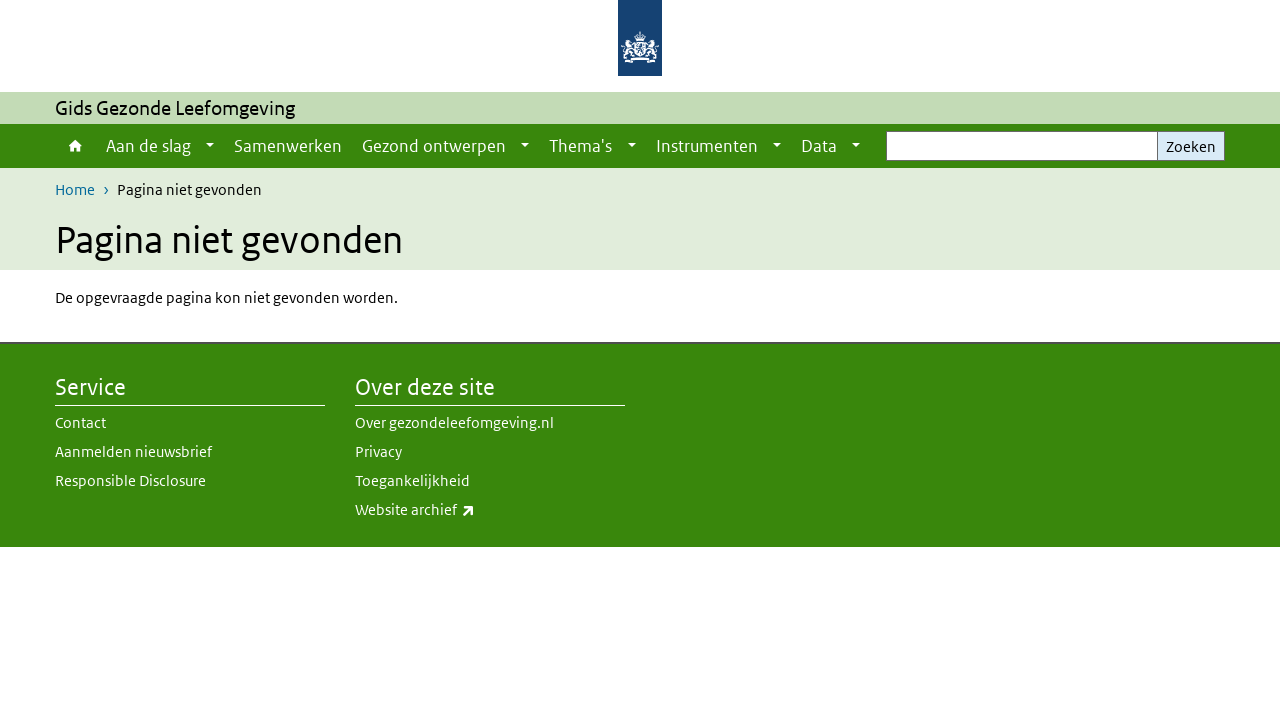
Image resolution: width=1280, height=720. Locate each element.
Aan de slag (148, 146)
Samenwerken (288, 146)
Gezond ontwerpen (434, 146)
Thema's (580, 146)
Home (75, 146)
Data (819, 146)
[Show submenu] (210, 146)
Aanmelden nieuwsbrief (133, 451)
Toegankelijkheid (412, 480)
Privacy (378, 451)
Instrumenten (707, 146)
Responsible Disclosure (130, 480)
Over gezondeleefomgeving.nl (454, 422)
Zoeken (1191, 146)
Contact (80, 422)
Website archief (459, 510)
